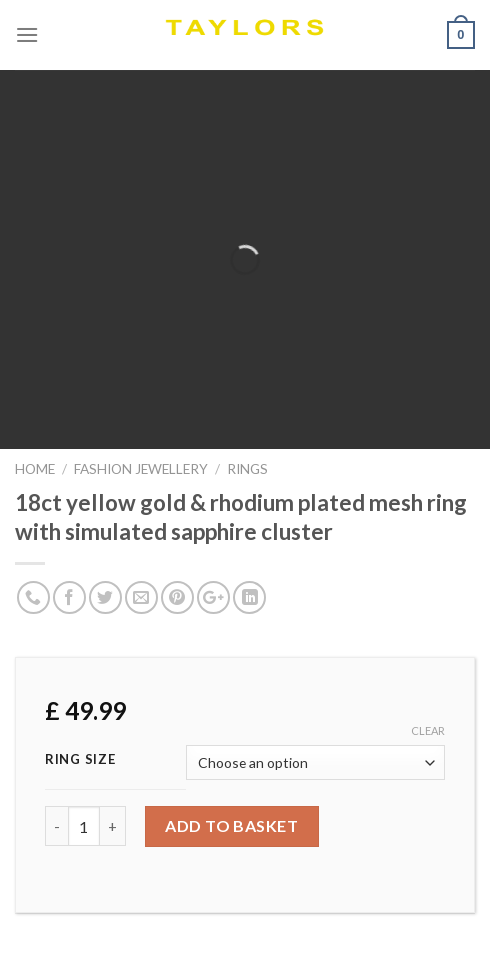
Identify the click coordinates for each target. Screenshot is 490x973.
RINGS (247, 469)
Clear (428, 730)
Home (35, 469)
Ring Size (80, 760)
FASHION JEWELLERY (141, 469)
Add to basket (231, 825)
